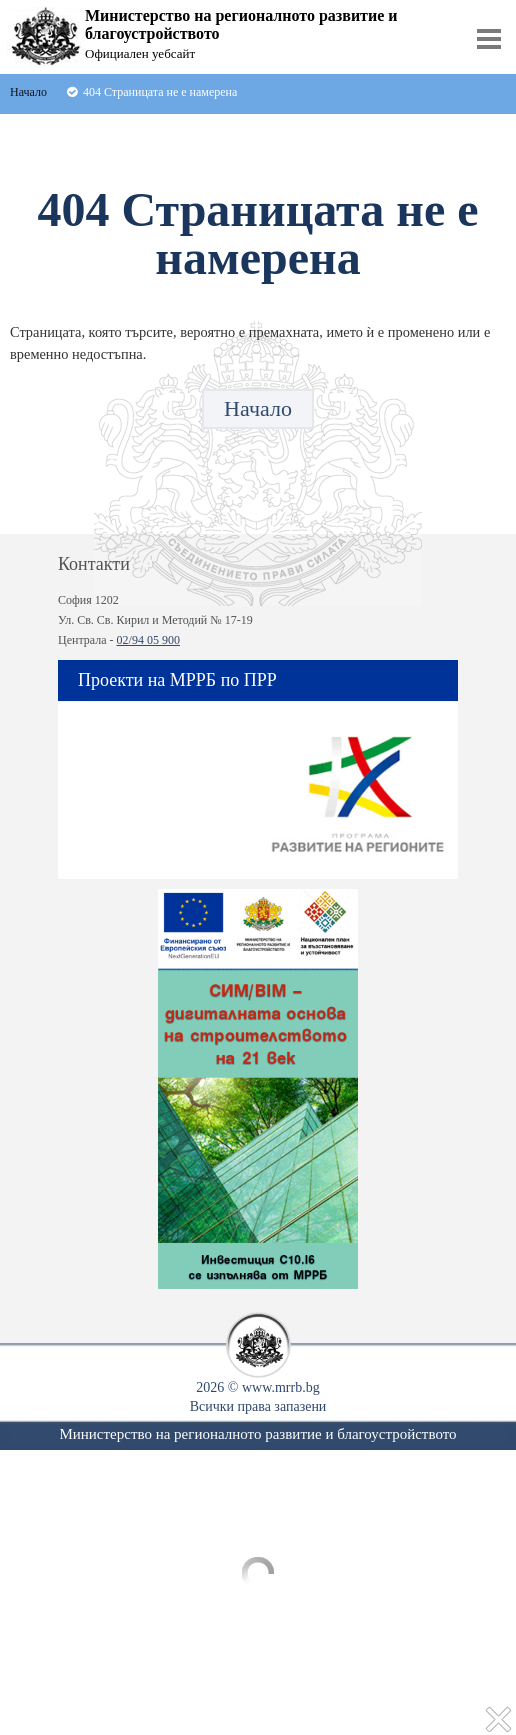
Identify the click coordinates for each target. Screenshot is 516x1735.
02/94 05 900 (148, 640)
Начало (258, 408)
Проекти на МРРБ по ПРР (177, 680)
